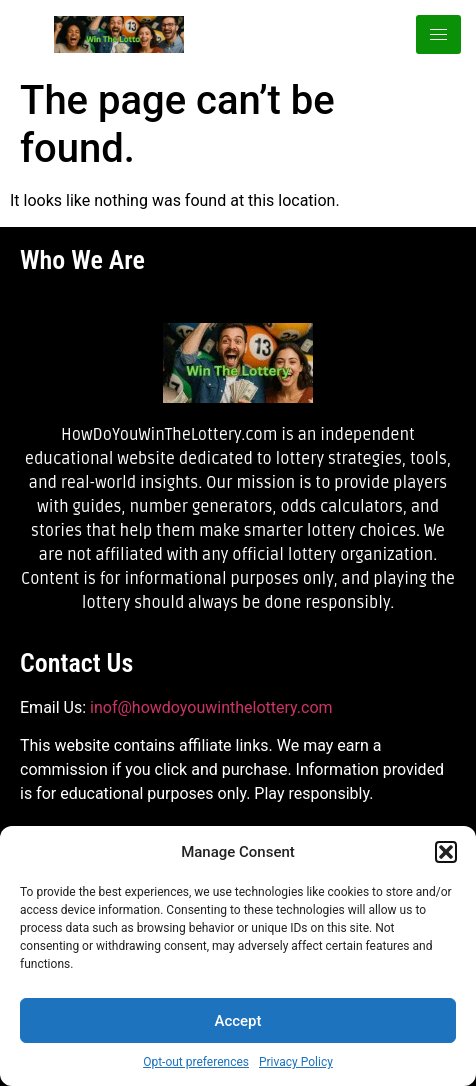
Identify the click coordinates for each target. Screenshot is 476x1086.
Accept (237, 1021)
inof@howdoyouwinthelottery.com (211, 707)
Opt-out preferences (196, 1062)
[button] (446, 852)
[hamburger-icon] (438, 34)
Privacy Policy (296, 1062)
